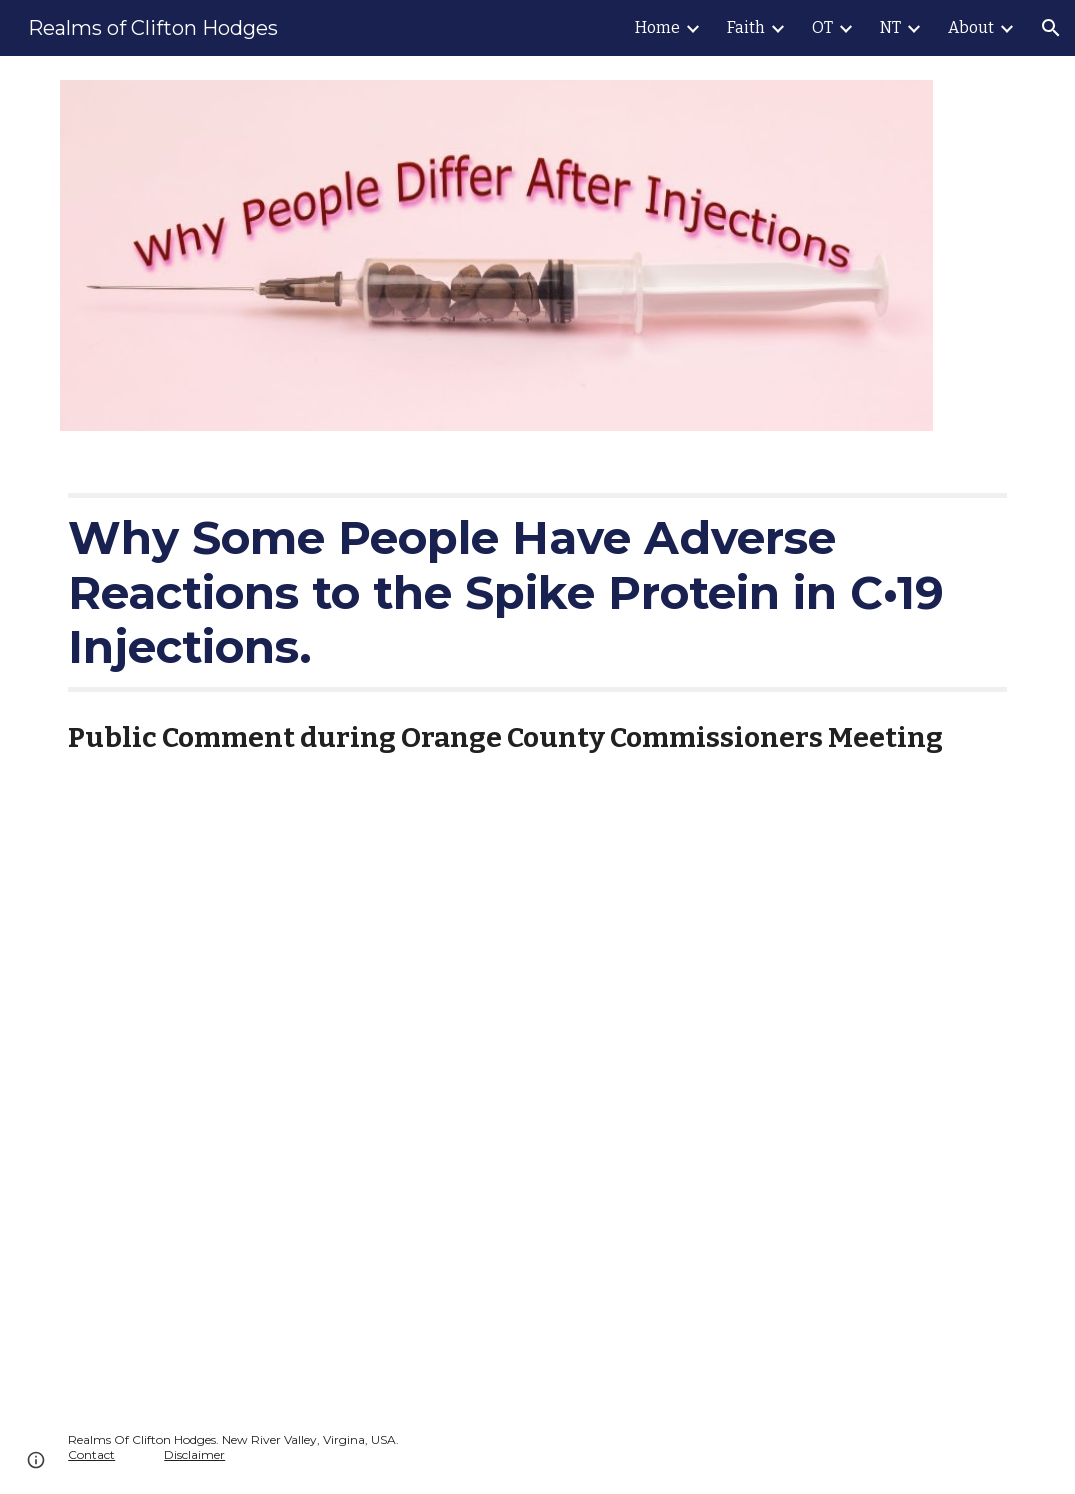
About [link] (971, 27)
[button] (1051, 28)
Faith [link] (746, 27)
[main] (537, 592)
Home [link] (657, 27)
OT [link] (822, 27)
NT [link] (890, 27)
